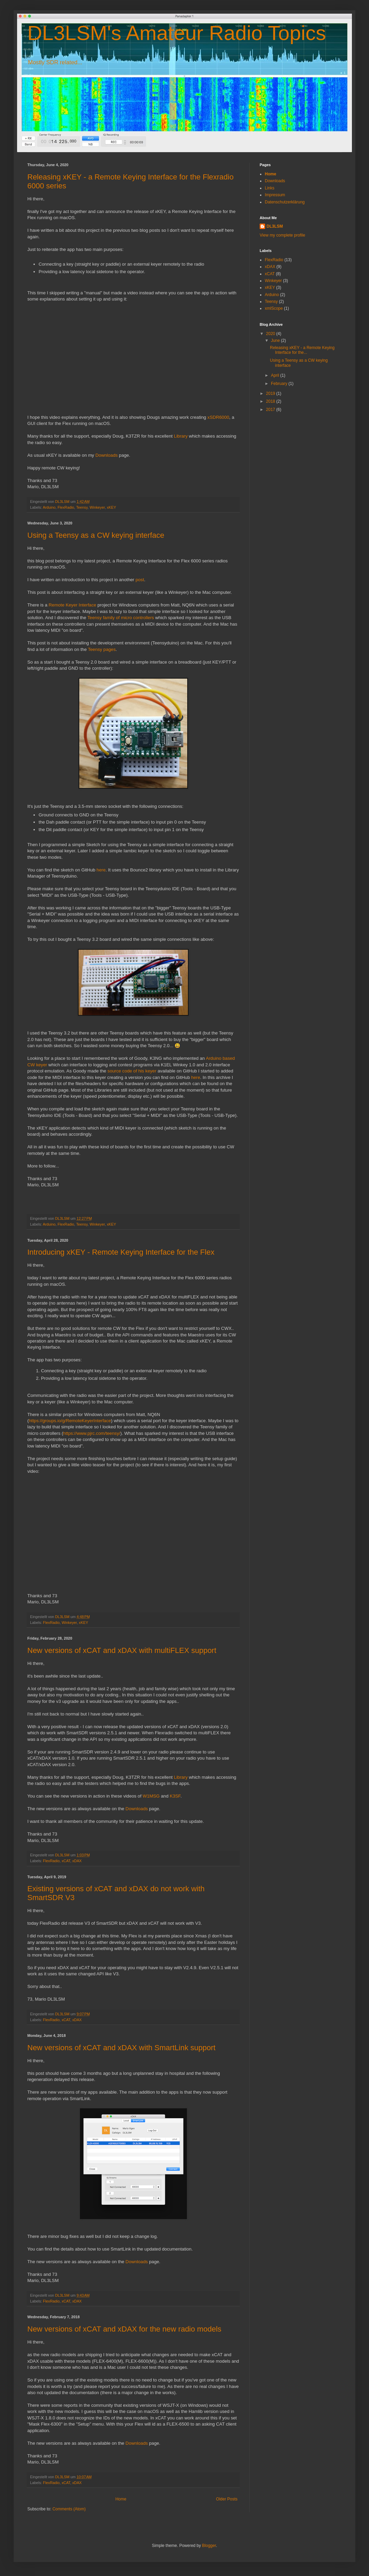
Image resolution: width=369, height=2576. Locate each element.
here (101, 869)
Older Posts (226, 2499)
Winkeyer (97, 507)
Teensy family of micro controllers (120, 617)
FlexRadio (65, 507)
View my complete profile (282, 235)
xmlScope (274, 308)
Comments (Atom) (68, 2509)
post (140, 579)
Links (269, 188)
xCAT (66, 1861)
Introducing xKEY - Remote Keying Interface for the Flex (120, 1252)
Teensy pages (101, 649)
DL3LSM (274, 226)
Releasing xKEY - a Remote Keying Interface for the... (302, 350)
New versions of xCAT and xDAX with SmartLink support (121, 2047)
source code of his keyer (132, 1070)
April (275, 375)
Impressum (275, 194)
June (276, 340)
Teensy (81, 507)
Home (120, 2499)
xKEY (111, 507)
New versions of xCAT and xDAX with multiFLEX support (121, 1650)
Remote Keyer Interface (72, 605)
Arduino (49, 507)
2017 (271, 409)
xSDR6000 (218, 417)
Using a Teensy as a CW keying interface (95, 535)
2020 (271, 333)
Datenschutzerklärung (285, 202)
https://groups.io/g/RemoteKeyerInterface (70, 1420)
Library (181, 436)
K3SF (175, 1796)
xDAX (77, 1861)
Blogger (209, 2545)
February (279, 383)
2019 (271, 393)
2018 (271, 401)
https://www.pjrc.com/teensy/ (91, 1433)
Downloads (106, 455)
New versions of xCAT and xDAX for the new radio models (124, 2329)
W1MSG (151, 1796)
